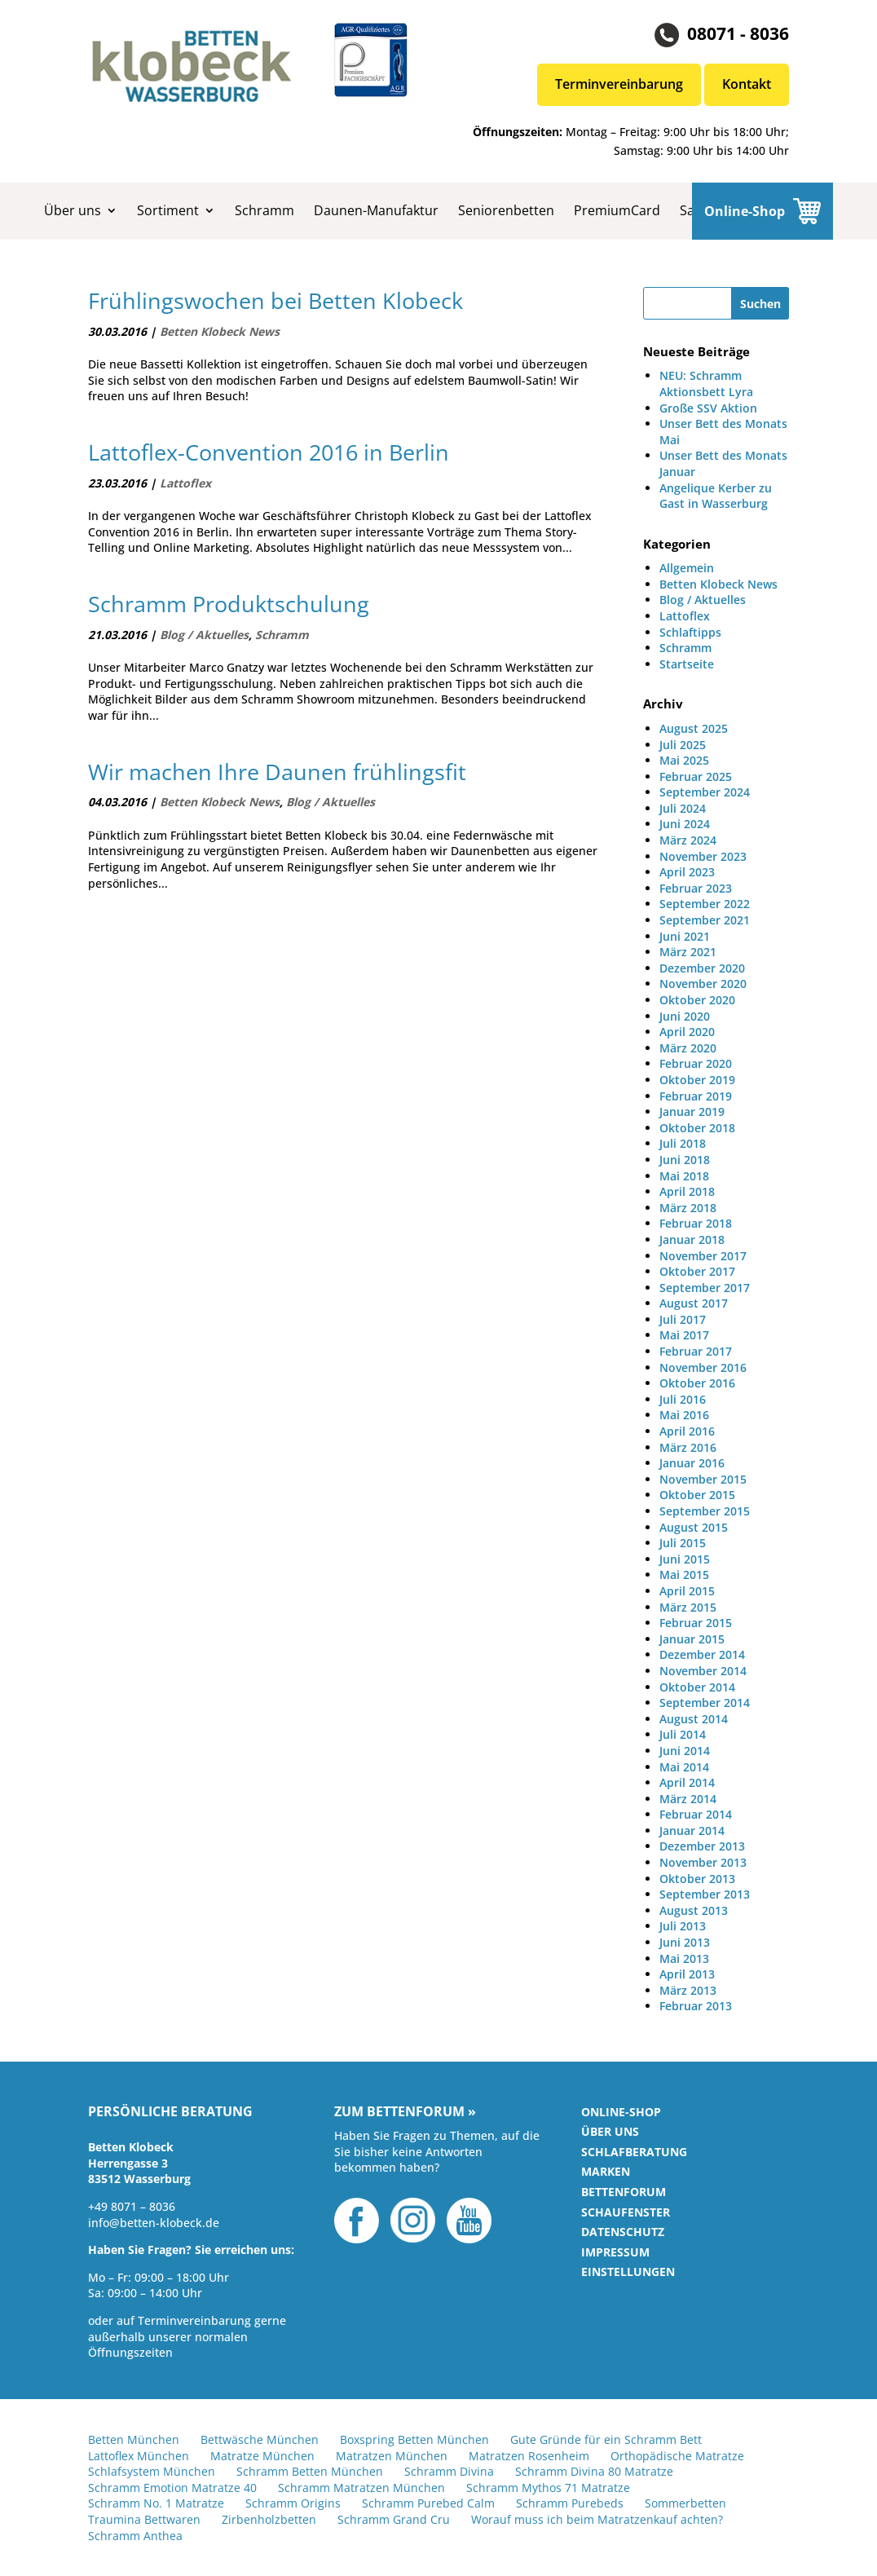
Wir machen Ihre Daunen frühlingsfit (277, 772)
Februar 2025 (695, 776)
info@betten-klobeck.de (153, 2222)
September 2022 (704, 903)
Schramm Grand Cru (393, 2519)
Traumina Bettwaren (144, 2519)
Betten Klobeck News (220, 331)
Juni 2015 (684, 1559)
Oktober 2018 (697, 1128)
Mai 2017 (684, 1335)
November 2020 (703, 983)
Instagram (412, 2220)
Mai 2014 (684, 1767)
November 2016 (703, 1367)
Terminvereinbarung (619, 84)
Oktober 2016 (697, 1383)
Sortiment (168, 210)
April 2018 (687, 1191)
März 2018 (687, 1207)
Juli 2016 (682, 1399)
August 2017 (693, 1303)
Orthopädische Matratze (677, 2456)
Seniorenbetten (506, 210)
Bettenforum (623, 2191)
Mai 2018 (684, 1176)
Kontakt (746, 84)
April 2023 (687, 872)
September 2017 (704, 1287)
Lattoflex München (138, 2456)
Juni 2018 (684, 1159)
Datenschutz (622, 2231)
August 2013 (693, 1910)
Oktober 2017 (697, 1271)
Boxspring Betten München (414, 2439)
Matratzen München (391, 2456)
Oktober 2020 (697, 1000)
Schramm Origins (293, 2503)
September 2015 (704, 1511)
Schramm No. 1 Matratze (156, 2503)
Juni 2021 (684, 936)
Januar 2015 (692, 1639)
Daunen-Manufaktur (376, 210)
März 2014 (687, 1798)
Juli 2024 (682, 808)
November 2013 (703, 1862)
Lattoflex (185, 483)
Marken (605, 2171)
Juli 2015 (682, 1542)
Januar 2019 (692, 1111)
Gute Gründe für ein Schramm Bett (606, 2439)
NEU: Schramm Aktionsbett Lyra (706, 383)
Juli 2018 (682, 1143)
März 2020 (687, 1048)
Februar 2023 (695, 888)
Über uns (72, 210)
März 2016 (687, 1447)
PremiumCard (617, 210)
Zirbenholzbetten (269, 2519)
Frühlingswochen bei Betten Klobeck (275, 300)
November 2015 (703, 1479)
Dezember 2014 (702, 1654)
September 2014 (704, 1702)
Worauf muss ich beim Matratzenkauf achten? (597, 2519)
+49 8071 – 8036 (131, 2206)
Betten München (133, 2439)
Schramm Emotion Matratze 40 (172, 2487)
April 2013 (687, 1974)
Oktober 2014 (697, 1687)
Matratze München (262, 2456)
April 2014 (687, 1782)
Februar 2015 (695, 1622)
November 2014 (703, 1670)
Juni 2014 (684, 1750)
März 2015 (687, 1607)
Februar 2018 (695, 1223)
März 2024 (687, 840)
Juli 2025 (682, 744)
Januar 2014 (692, 1830)
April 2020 (687, 1031)
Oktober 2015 (697, 1494)
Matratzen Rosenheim (529, 2456)
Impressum (615, 2252)
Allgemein (686, 568)
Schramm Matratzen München (361, 2487)
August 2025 (693, 728)
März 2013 (687, 1990)
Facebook (356, 2220)
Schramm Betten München (309, 2471)
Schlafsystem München (151, 2471)
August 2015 (693, 1527)
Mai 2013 (684, 1958)
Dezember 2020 (702, 968)
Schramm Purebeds (570, 2503)
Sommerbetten (685, 2503)
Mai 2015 (684, 1574)
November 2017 (703, 1256)
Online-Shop (744, 211)
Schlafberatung (634, 2151)
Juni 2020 (684, 1016)
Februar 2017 (695, 1351)
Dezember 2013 (702, 1846)
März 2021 (687, 951)
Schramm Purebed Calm (428, 2503)
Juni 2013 (684, 1942)
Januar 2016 (692, 1463)
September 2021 (704, 920)
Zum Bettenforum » (405, 2112)
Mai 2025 (684, 760)
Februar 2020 (695, 1063)
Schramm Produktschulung (228, 604)
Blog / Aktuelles (204, 634)
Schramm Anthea (135, 2535)
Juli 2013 (682, 1926)
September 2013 (704, 1894)
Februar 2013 (695, 2006)
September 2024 (704, 792)
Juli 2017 (682, 1319)
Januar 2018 (692, 1239)
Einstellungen (628, 2271)
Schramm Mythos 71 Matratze (548, 2487)
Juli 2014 (682, 1734)
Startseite (686, 664)
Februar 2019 (695, 1096)
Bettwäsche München (260, 2439)
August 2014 (693, 1719)
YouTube (469, 2220)
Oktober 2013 (697, 1878)
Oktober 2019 (697, 1079)
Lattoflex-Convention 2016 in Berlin (268, 452)
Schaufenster (625, 2212)
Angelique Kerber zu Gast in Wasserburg (715, 496)
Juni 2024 (684, 823)
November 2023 (703, 856)
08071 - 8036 (738, 33)
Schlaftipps (690, 632)
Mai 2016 (684, 1415)
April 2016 (687, 1431)
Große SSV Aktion (708, 408)
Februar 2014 (695, 1814)
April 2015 (687, 1591)
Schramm (264, 210)
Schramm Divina (449, 2471)
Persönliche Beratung (170, 2112)
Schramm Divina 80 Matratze (594, 2471)
